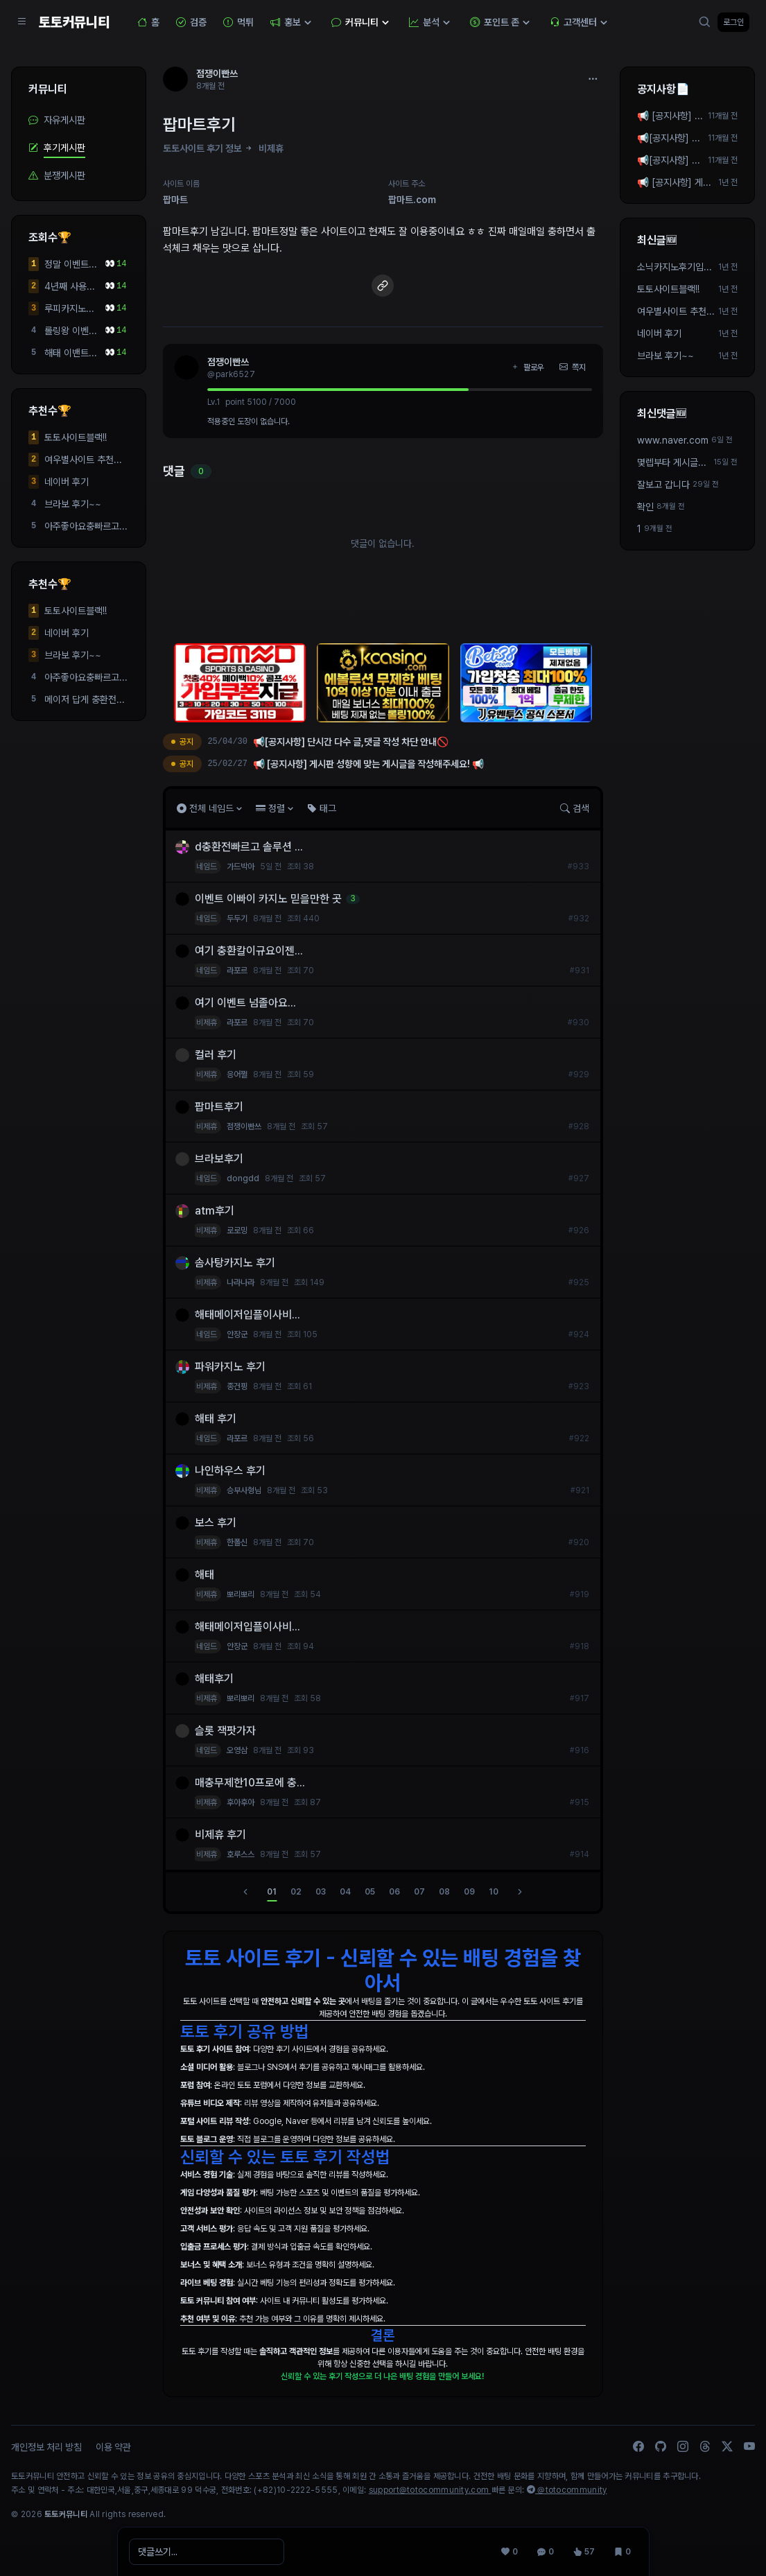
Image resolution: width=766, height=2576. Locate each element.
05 (370, 1892)
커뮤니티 (47, 89)
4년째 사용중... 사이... (66, 287)
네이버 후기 (66, 481)
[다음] (520, 1891)
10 (493, 1892)
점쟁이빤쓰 (228, 361)
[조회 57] (584, 2552)
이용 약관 (113, 2447)
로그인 (733, 22)
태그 (321, 808)
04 (345, 1892)
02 (296, 1892)
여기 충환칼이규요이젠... (249, 950)
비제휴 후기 (220, 1834)
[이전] (245, 1891)
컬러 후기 (215, 1054)
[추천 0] (509, 2552)
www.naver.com (672, 440)
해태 (204, 1574)
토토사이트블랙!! (75, 437)
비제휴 (271, 148)
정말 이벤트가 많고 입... (70, 265)
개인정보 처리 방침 (46, 2447)
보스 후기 (215, 1522)
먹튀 (238, 22)
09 (469, 1892)
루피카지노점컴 (69, 309)
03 (320, 1892)
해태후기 (214, 1678)
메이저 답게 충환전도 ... (84, 700)
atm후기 (214, 1210)
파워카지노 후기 (230, 1366)
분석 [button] (431, 22)
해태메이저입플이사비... (247, 1314)
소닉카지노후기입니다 (674, 267)
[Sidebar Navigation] (22, 22)
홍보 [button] (292, 22)
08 (444, 1892)
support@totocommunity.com (430, 2490)
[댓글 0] (545, 2552)
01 (272, 1892)
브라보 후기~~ (72, 504)
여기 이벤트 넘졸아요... (245, 1002)
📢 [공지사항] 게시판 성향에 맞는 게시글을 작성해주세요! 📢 (670, 116)
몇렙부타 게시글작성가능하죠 (671, 463)
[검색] (705, 22)
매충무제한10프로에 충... (250, 1782)
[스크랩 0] (622, 2552)
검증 (191, 22)
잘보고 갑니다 (663, 484)
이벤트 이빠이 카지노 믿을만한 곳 (268, 898)
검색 (574, 808)
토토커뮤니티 (74, 22)
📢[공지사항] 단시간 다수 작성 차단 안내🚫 (670, 138)
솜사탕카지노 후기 (235, 1262)
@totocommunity (567, 2490)
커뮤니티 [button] (361, 22)
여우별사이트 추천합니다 (83, 460)
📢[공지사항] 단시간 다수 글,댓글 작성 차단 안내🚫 (670, 161)
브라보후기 (219, 1158)
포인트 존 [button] (501, 22)
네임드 (206, 866)
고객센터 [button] (580, 22)
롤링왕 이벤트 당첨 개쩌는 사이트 (70, 331)
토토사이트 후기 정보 (202, 148)
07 (419, 1892)
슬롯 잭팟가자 (227, 1730)
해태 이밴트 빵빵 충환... (66, 353)
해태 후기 (215, 1418)
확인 (645, 506)
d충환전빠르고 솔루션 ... (249, 846)
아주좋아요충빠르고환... (81, 527)
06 (394, 1892)
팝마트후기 (219, 1106)
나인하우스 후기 (230, 1470)
